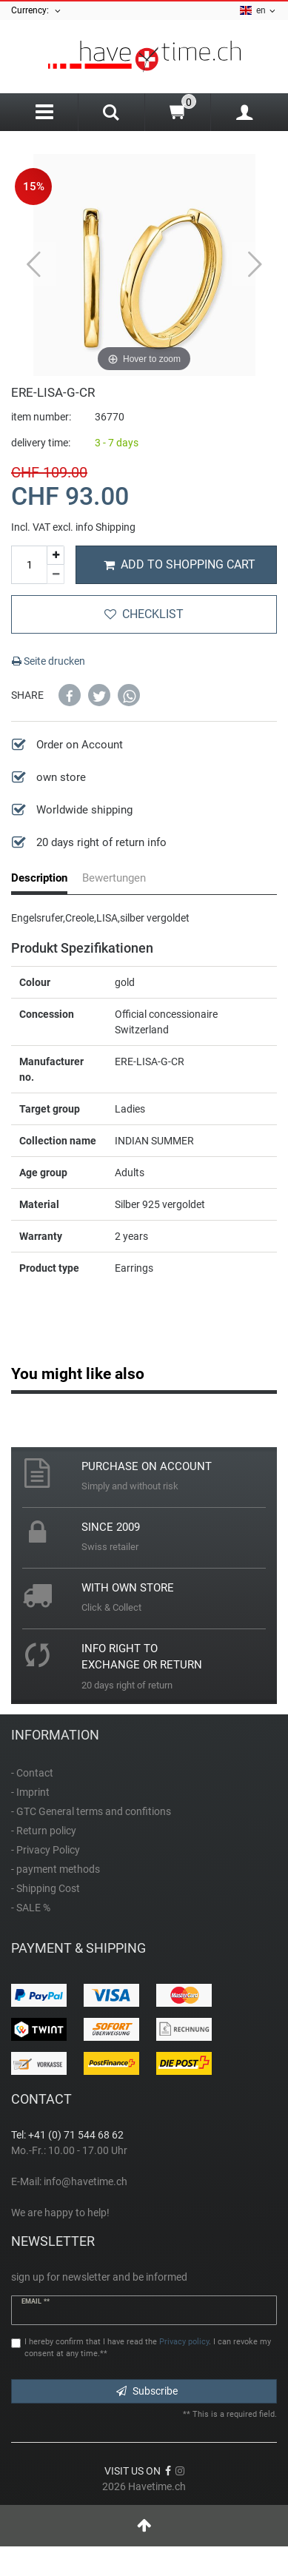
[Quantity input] (29, 565)
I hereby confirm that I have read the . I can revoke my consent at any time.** (147, 2348)
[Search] (111, 114)
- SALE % (30, 1907)
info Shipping (105, 527)
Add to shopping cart (179, 564)
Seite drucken (48, 661)
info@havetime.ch (85, 2181)
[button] (69, 695)
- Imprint (30, 1792)
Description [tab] (39, 878)
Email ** (35, 2301)
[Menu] (44, 112)
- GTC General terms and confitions (91, 1811)
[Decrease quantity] (55, 574)
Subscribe (147, 2391)
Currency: (36, 10)
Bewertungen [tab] (114, 878)
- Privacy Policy (45, 1850)
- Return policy (43, 1831)
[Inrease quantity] (55, 556)
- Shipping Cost (45, 1888)
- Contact (32, 1773)
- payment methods (55, 1869)
